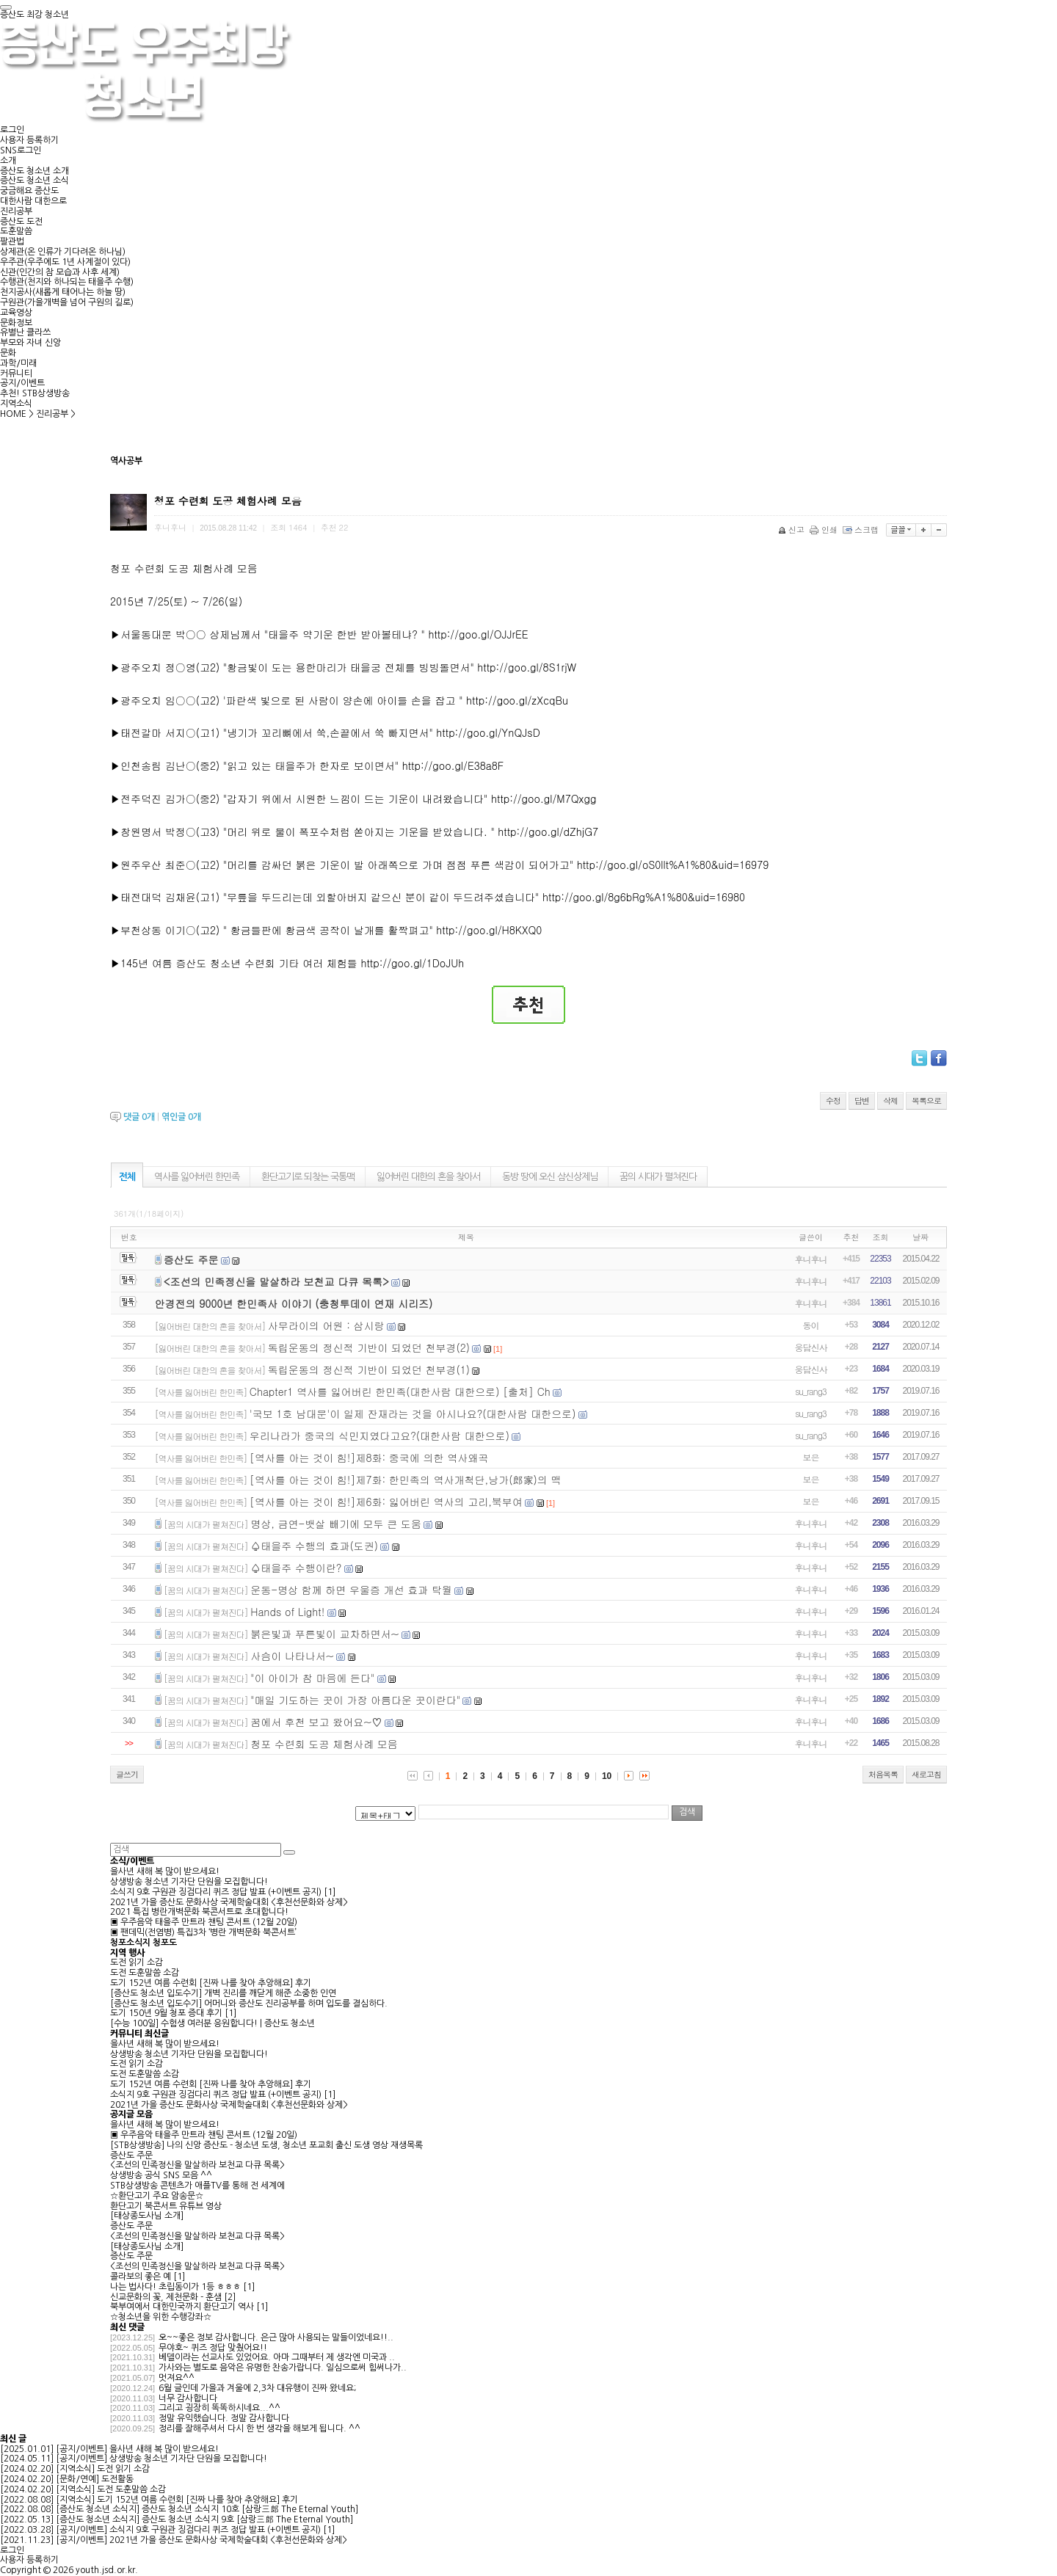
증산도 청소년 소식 (34, 180)
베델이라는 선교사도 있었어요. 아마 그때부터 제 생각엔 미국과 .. (277, 2357)
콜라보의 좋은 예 (140, 2276)
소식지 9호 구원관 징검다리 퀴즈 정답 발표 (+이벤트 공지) (216, 1892)
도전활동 (117, 2479)
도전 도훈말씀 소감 (144, 1972)
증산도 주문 (191, 1259)
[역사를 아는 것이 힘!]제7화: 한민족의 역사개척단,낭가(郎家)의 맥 (406, 1479)
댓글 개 (139, 1117)
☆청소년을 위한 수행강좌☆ (160, 2317)
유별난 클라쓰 (25, 332)
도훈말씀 (16, 231)
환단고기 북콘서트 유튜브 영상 (166, 2206)
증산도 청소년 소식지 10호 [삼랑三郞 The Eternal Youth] (250, 2509)
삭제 (890, 1100)
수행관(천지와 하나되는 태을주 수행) (67, 281)
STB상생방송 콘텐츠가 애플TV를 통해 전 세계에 (197, 2185)
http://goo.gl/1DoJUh (412, 963)
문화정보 (16, 323)
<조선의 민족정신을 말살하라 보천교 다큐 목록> (276, 1281)
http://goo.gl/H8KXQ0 (489, 930)
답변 (861, 1100)
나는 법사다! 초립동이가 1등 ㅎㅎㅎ (175, 2286)
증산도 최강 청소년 (34, 14)
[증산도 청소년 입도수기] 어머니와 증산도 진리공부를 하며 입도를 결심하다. (249, 2003)
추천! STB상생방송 (35, 393)
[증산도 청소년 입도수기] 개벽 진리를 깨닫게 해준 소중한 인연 (223, 1993)
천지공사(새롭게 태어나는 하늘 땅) (63, 292)
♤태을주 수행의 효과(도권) (314, 1545)
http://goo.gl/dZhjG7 (548, 831)
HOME (13, 414)
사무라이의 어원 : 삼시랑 (326, 1325)
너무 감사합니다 (188, 2398)
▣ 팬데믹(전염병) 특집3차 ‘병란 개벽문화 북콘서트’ (203, 1932)
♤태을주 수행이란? (295, 1567)
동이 (811, 1325)
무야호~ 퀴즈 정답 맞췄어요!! (213, 2347)
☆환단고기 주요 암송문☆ (156, 2195)
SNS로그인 (20, 150)
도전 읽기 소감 (136, 1962)
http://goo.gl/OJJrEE (478, 634)
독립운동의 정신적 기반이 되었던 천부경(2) (369, 1347)
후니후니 (811, 1259)
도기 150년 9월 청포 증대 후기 (166, 2013)
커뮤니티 (16, 373)
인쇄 (825, 529)
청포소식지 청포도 (143, 1942)
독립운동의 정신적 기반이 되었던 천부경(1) (369, 1369)
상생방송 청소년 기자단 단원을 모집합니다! (189, 1881)
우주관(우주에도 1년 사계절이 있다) (65, 262)
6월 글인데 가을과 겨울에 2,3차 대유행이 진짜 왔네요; (257, 2388)
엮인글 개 (181, 1117)
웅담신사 (811, 1347)
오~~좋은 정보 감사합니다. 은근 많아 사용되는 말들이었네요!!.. (276, 2337)
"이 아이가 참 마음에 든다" (312, 1677)
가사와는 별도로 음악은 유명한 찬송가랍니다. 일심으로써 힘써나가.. (283, 2367)
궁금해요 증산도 (29, 190)
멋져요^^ (177, 2377)
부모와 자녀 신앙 (30, 342)
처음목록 (883, 1774)
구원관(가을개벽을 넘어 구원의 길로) (67, 302)
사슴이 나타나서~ (292, 1655)
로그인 (12, 129)
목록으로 (926, 1100)
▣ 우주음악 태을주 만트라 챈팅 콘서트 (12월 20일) (203, 1922)
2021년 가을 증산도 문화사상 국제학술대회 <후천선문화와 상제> (229, 1902)
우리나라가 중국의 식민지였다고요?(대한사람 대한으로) (379, 1435)
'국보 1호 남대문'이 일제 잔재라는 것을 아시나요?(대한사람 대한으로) (413, 1413)
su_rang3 (811, 1391)
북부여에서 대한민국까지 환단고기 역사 (182, 2306)
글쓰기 (127, 1774)
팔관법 (12, 241)
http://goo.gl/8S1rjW (526, 667)
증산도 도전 (21, 221)
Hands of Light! (287, 1611)
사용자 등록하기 (29, 140)
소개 (8, 160)
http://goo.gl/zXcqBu (517, 700)
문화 (8, 353)
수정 (833, 1100)
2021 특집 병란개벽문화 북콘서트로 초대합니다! (199, 1911)
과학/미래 (18, 363)
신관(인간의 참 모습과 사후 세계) (60, 272)
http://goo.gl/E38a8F (453, 765)
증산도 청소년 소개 (34, 171)
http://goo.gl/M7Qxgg (543, 798)
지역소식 (16, 403)
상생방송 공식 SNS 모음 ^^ (161, 2175)
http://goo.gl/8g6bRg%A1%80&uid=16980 (643, 896)
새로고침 (926, 1774)
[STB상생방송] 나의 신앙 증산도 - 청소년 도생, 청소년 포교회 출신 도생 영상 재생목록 (266, 2145)
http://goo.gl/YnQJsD (488, 732)
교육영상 (16, 312)
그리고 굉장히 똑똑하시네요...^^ (219, 2408)
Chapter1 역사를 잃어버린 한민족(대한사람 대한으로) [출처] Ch (400, 1391)
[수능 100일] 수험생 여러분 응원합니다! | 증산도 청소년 (212, 2023)
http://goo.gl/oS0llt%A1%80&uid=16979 (673, 864)
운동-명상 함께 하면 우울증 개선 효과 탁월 (351, 1589)
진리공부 (16, 211)
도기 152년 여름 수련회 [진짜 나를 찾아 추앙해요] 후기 (210, 1983)
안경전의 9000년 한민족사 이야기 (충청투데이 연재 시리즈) (294, 1303)
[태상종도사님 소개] (147, 2215)
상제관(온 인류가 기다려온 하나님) (63, 251)
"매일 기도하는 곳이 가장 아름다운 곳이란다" (355, 1699)
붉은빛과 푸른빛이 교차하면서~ (324, 1633)
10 (606, 1776)
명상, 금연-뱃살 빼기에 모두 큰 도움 (335, 1523)
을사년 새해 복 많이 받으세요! (164, 1871)
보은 (811, 1457)
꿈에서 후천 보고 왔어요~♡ (316, 1721)
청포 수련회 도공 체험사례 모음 (324, 1743)
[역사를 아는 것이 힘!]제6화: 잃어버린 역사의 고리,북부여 (386, 1501)
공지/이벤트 (22, 383)
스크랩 (862, 529)
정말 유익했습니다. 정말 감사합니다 (224, 2418)
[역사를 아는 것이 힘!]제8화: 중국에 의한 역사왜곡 (369, 1457)
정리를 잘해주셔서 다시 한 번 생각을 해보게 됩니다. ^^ (259, 2428)
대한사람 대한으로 (33, 201)
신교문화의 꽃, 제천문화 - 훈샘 (166, 2297)
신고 (792, 529)
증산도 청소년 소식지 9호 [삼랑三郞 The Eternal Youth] (247, 2519)
